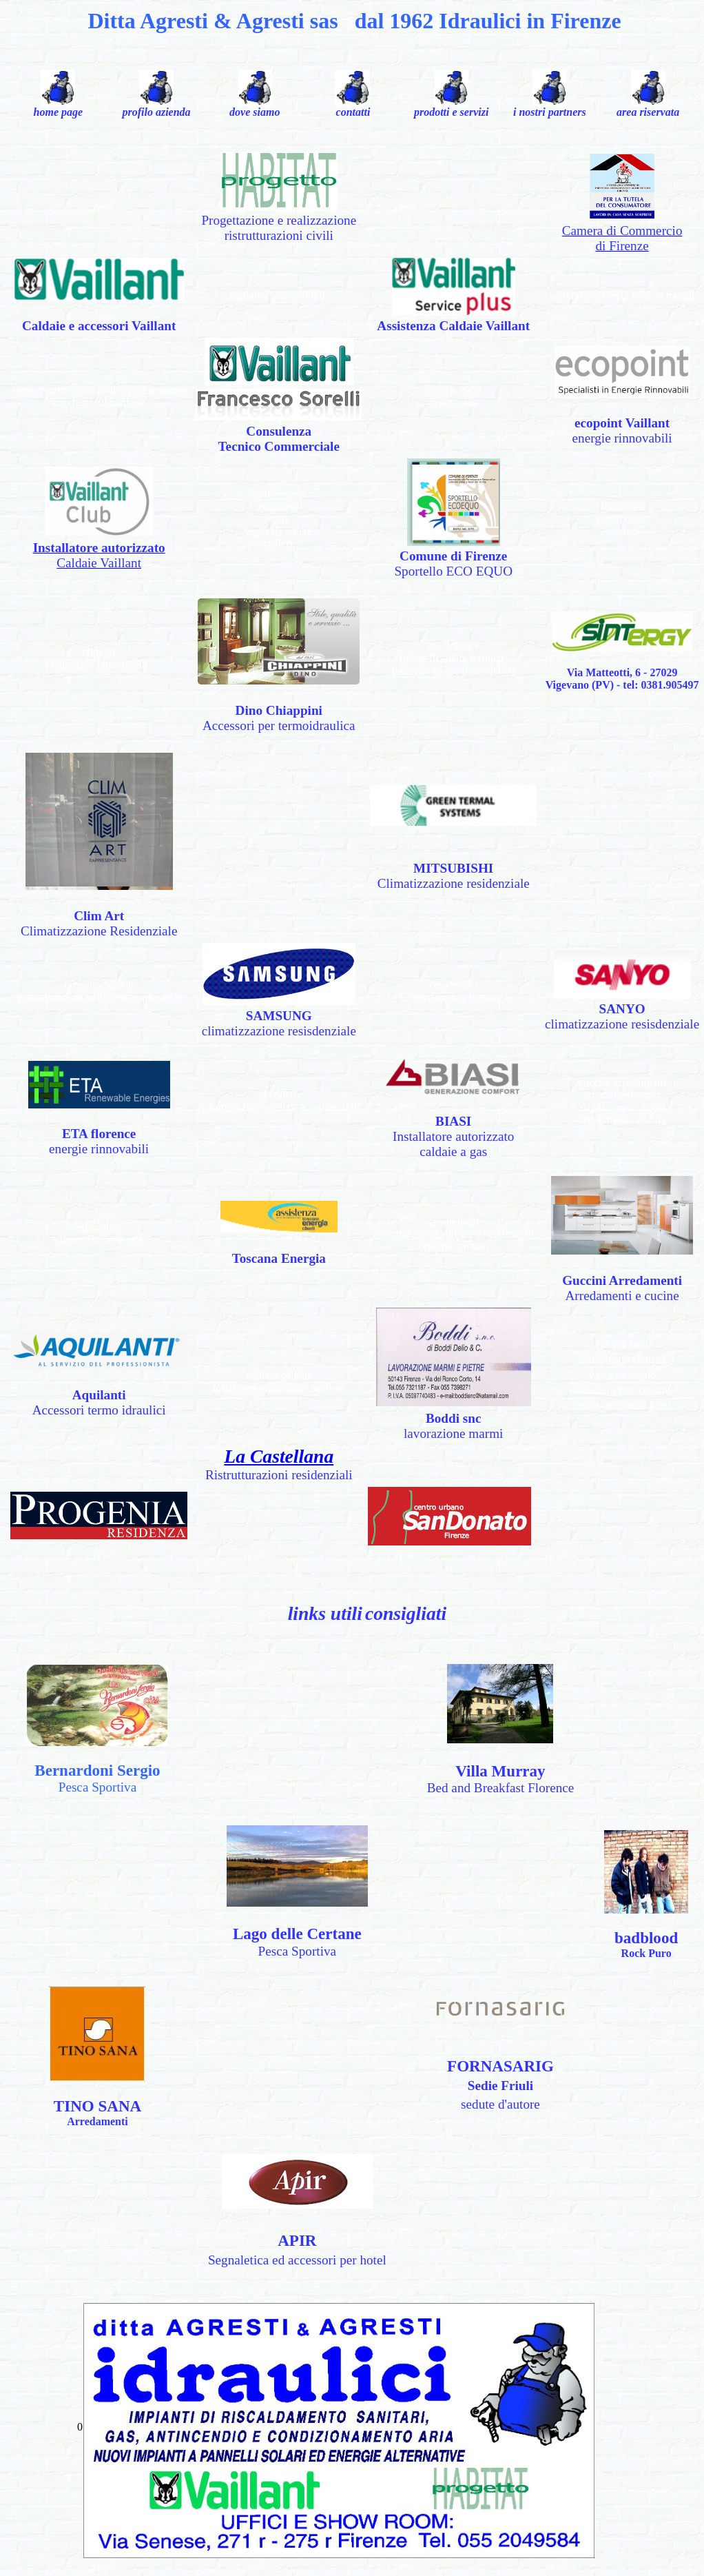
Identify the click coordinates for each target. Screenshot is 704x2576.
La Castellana (278, 1456)
